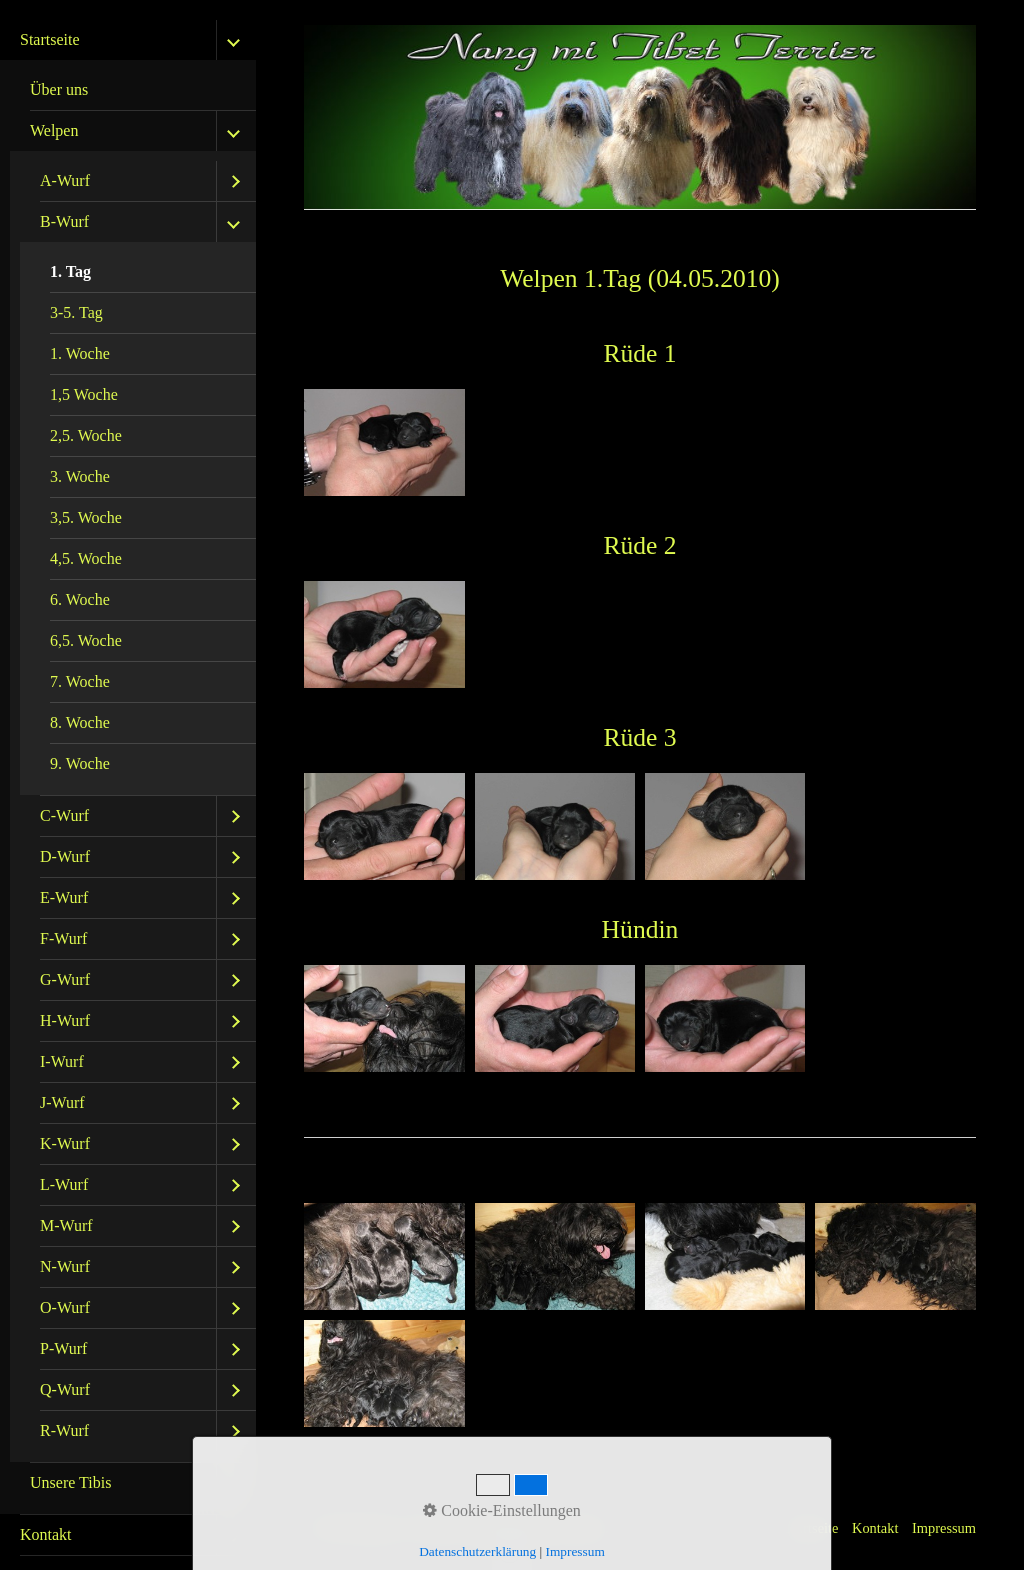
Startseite (50, 39)
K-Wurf (65, 1143)
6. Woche (80, 599)
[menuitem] (128, 767)
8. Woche (80, 722)
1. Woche (80, 353)
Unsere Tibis (70, 1482)
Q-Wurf (65, 1389)
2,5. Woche (86, 435)
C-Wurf (64, 815)
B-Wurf (64, 221)
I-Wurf (62, 1061)
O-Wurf (65, 1307)
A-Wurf (65, 180)
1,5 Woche (84, 394)
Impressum (944, 1528)
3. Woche (80, 476)
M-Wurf (66, 1225)
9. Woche (80, 763)
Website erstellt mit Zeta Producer (512, 1528)
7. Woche (80, 681)
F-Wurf (63, 938)
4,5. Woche (86, 558)
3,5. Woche (86, 517)
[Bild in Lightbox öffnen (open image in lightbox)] (384, 442)
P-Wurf (63, 1348)
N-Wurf (65, 1266)
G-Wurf (65, 979)
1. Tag (70, 271)
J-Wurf (62, 1102)
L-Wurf (64, 1184)
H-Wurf (65, 1020)
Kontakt (46, 1534)
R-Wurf (64, 1430)
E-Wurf (64, 897)
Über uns (59, 89)
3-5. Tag (76, 312)
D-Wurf (65, 856)
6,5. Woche (86, 640)
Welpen (54, 130)
